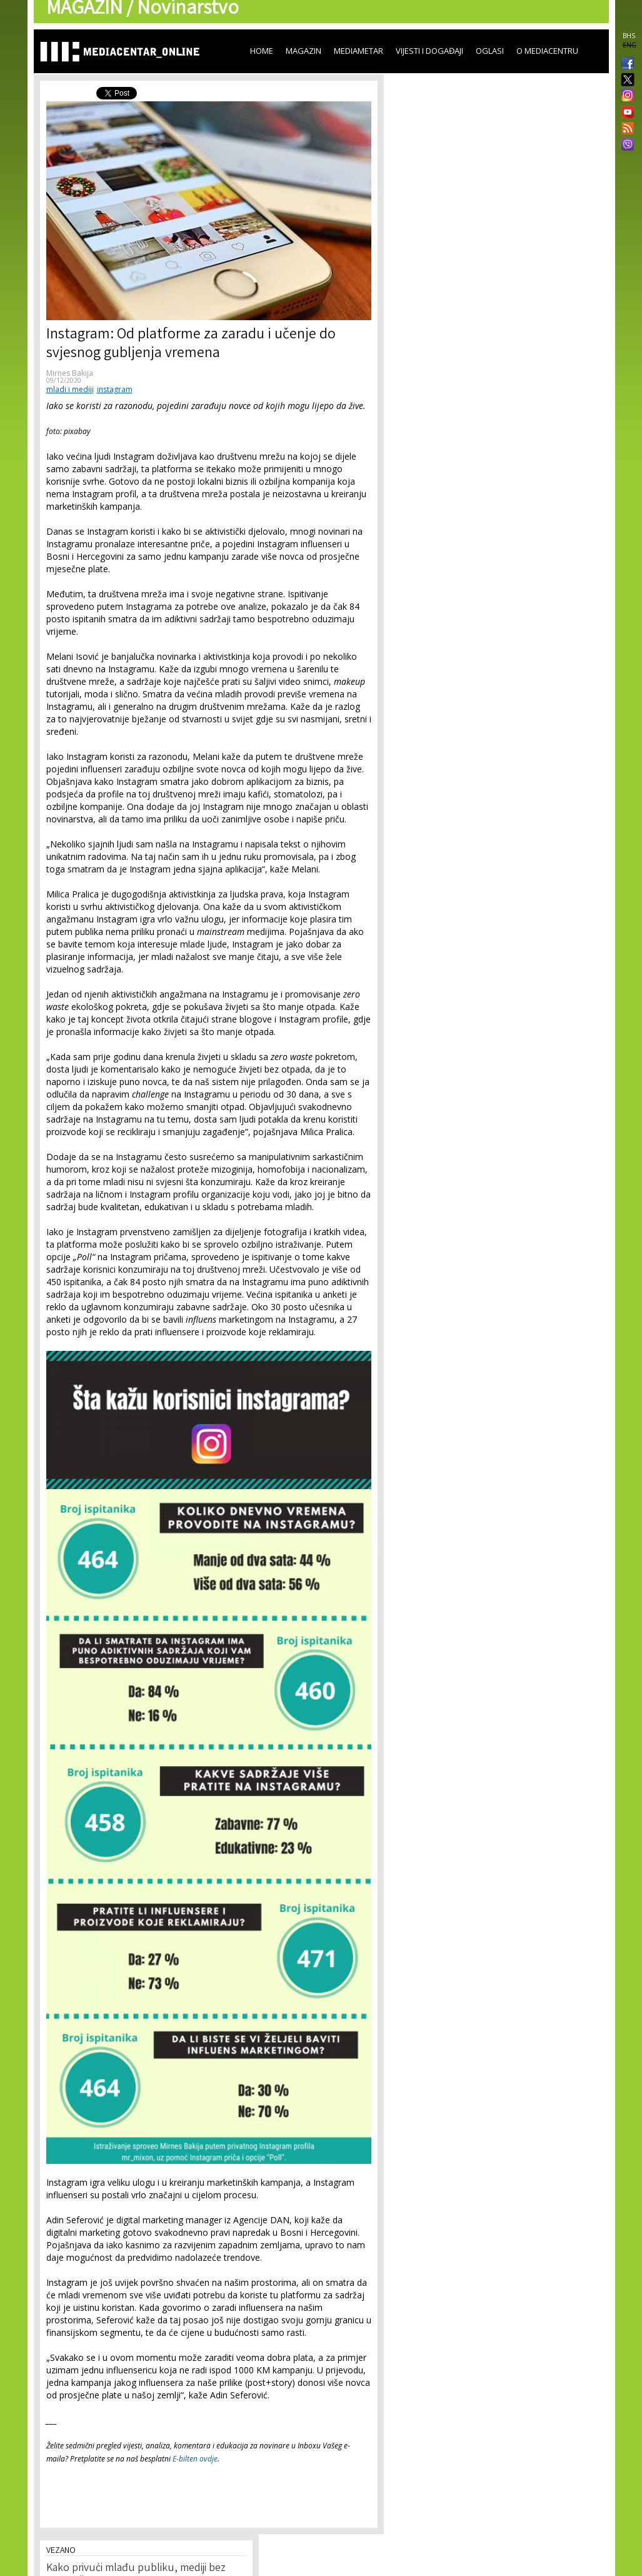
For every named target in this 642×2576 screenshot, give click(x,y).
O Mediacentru (547, 50)
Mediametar (358, 50)
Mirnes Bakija (69, 373)
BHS (629, 35)
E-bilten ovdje (195, 2458)
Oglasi (490, 50)
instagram (115, 389)
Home (261, 50)
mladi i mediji (70, 389)
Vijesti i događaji (429, 50)
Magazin (303, 50)
